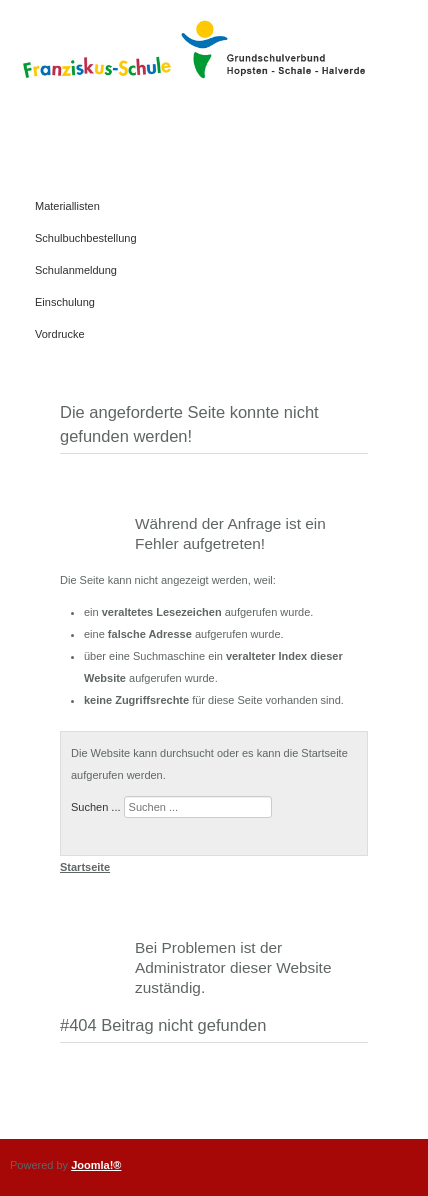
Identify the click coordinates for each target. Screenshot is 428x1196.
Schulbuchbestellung (86, 238)
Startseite (85, 867)
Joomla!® (96, 1165)
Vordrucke (60, 334)
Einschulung (65, 302)
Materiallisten (67, 206)
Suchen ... (96, 807)
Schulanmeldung (76, 270)
